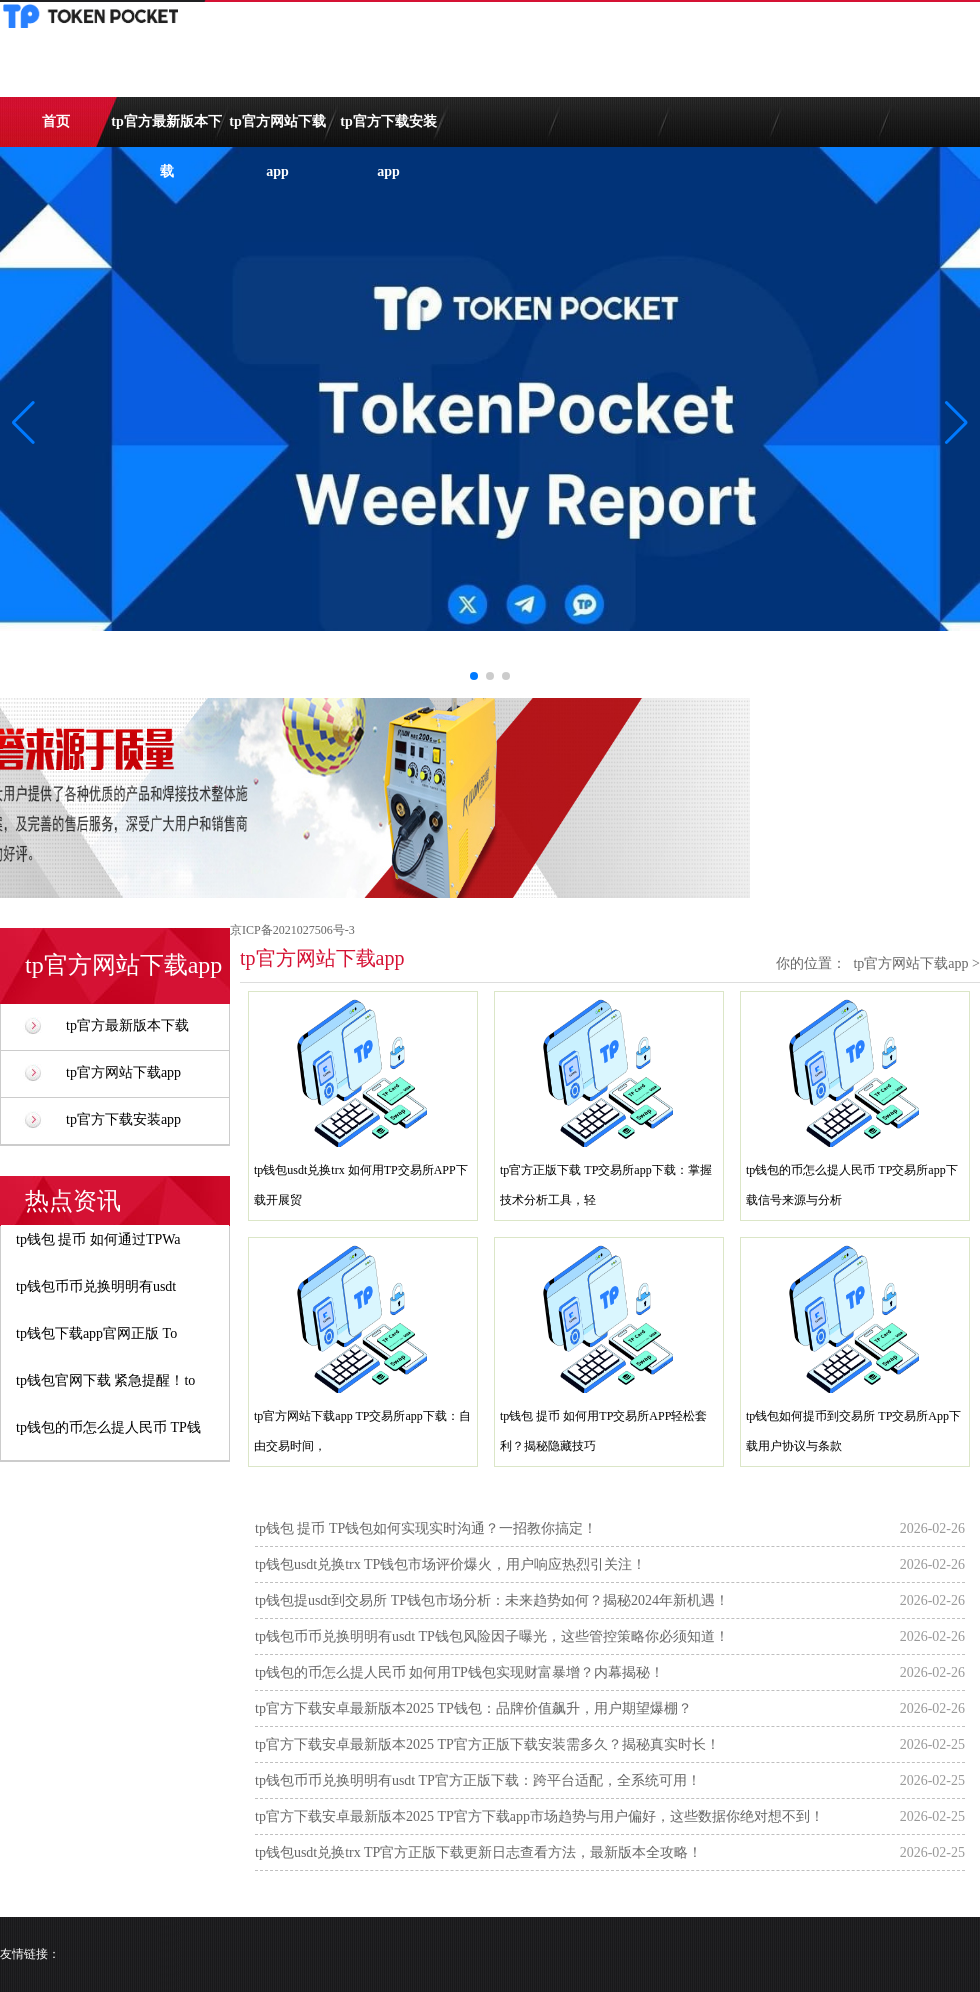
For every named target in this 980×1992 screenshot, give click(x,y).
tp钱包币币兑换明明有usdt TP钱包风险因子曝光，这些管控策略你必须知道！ (492, 1636)
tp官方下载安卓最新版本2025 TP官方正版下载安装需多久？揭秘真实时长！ (487, 1744)
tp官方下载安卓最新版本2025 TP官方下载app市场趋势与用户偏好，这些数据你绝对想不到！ (539, 1816)
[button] (956, 423)
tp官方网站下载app (277, 130)
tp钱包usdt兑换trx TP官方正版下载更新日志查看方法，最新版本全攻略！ (478, 1852)
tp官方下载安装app (388, 130)
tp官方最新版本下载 (166, 130)
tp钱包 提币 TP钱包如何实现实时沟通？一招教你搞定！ (426, 1528)
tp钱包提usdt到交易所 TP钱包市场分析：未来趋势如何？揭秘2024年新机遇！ (492, 1600)
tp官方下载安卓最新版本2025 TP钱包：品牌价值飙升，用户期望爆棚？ (473, 1708)
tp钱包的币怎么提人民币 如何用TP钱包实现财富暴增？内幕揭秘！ (459, 1672)
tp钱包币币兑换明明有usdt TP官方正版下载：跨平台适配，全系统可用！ (478, 1780)
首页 (56, 121)
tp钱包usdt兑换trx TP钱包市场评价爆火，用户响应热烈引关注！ (450, 1564)
